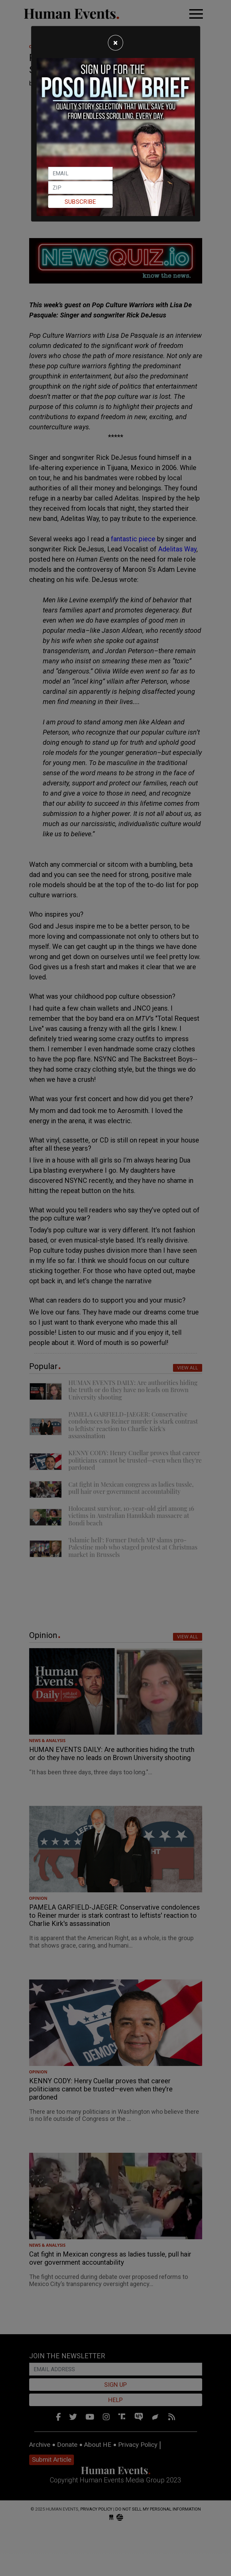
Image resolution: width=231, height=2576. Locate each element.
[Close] (115, 43)
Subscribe (80, 201)
